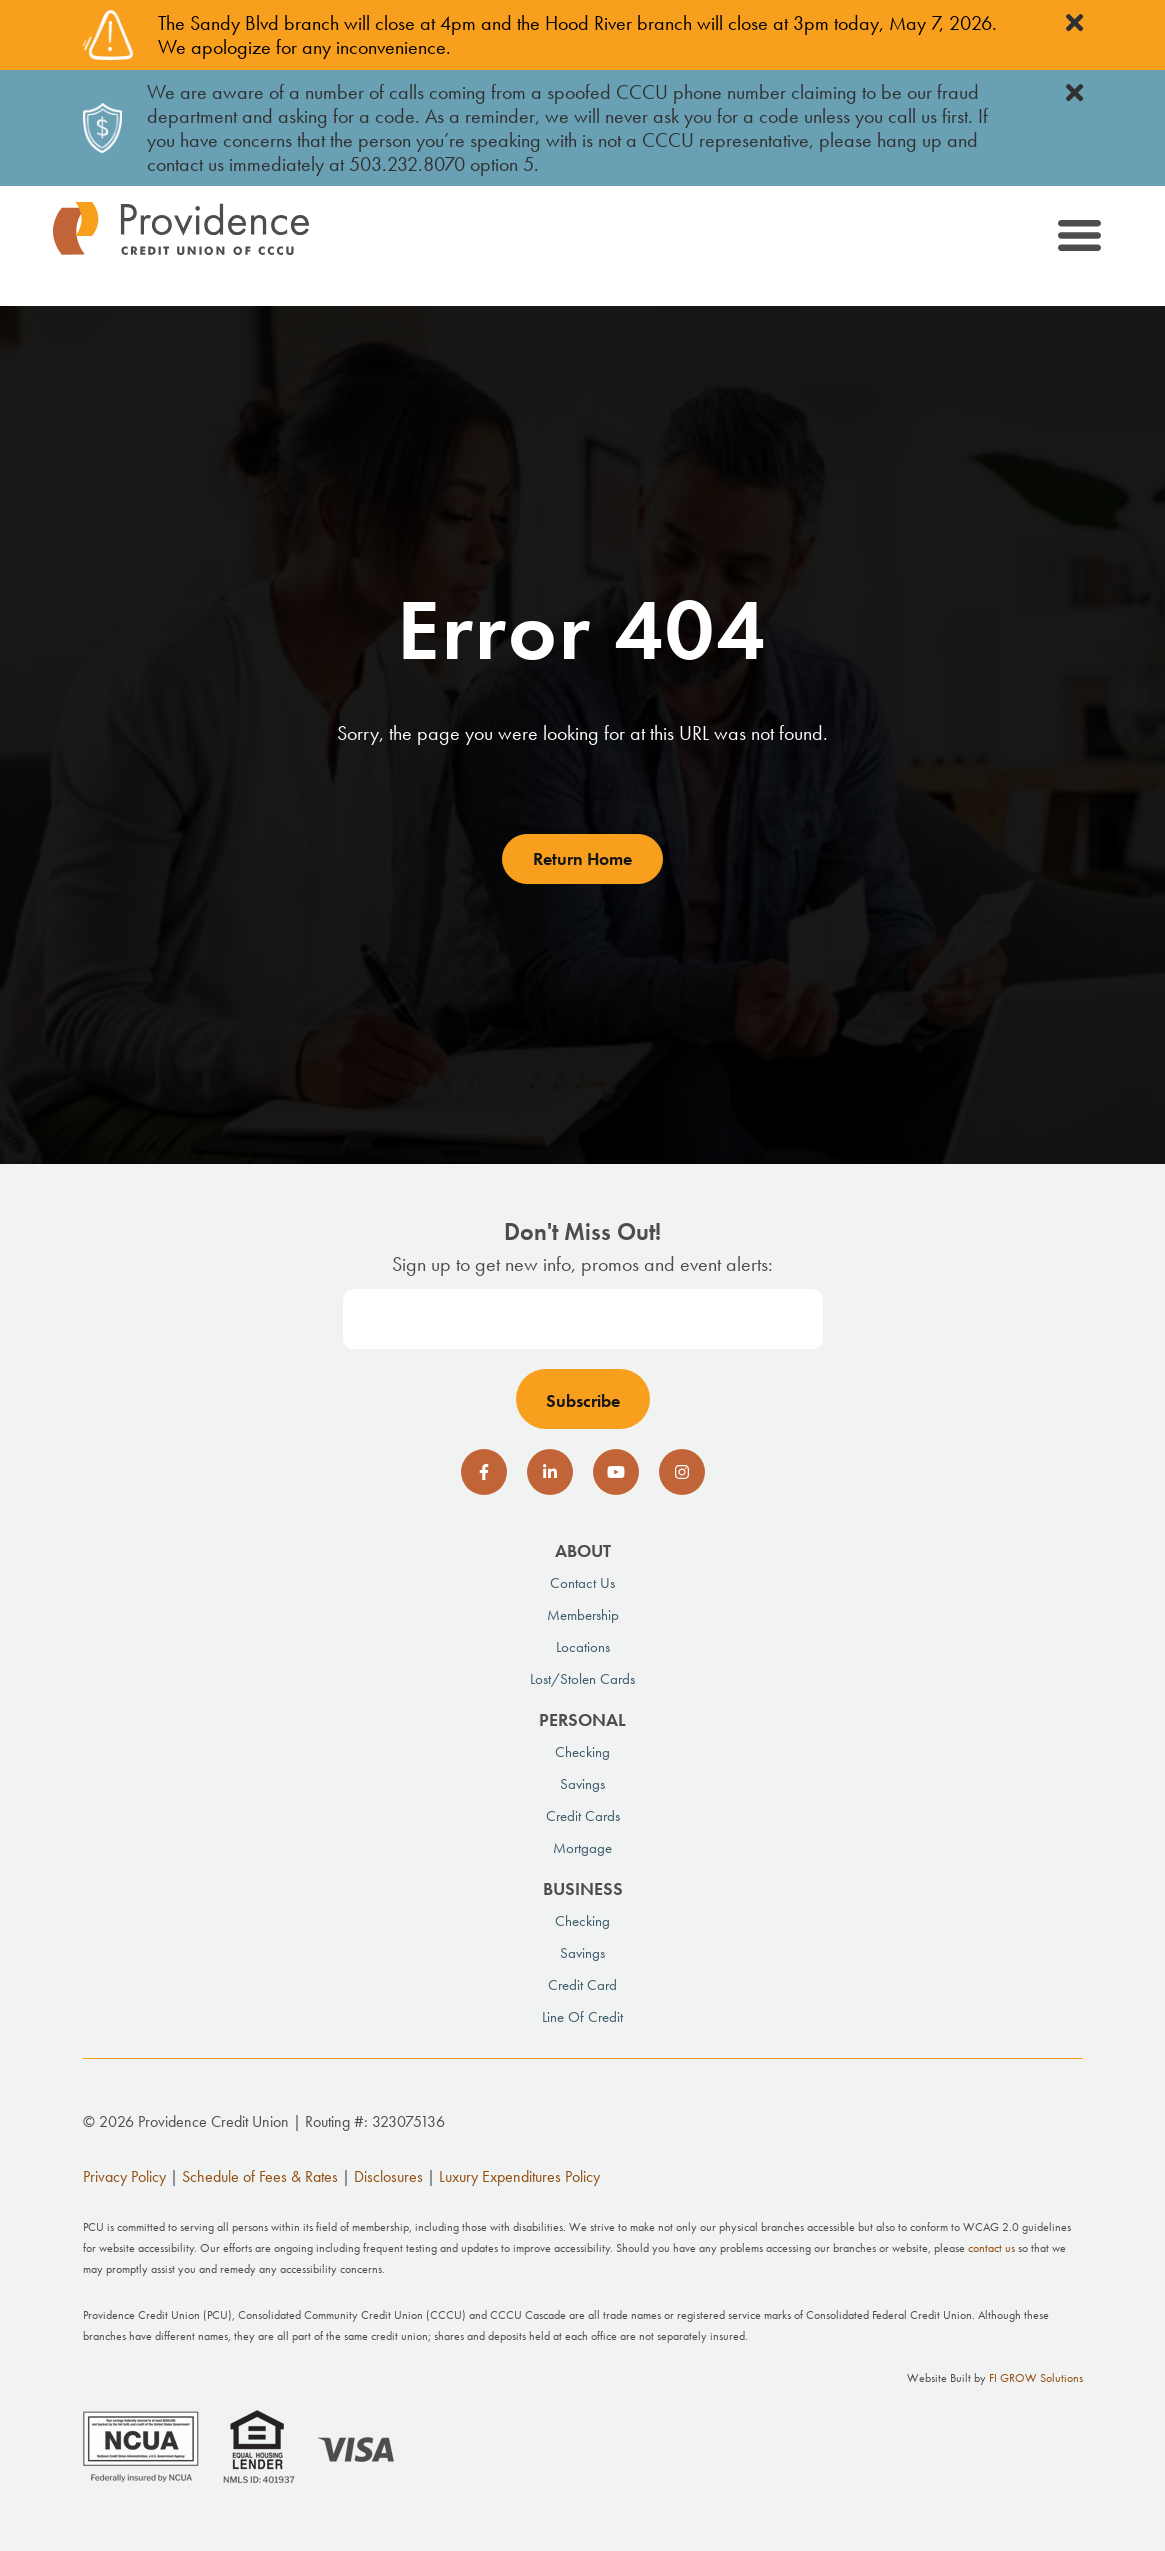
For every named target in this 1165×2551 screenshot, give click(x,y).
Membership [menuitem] (583, 1615)
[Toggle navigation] (1078, 239)
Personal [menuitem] (582, 1719)
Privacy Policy (124, 2176)
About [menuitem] (583, 1550)
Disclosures (388, 2176)
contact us (991, 2248)
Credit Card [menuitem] (582, 1985)
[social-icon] (484, 1472)
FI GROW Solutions (1036, 2378)
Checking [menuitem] (582, 1752)
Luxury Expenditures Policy (519, 2176)
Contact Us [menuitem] (582, 1583)
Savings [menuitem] (582, 1784)
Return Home (582, 858)
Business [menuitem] (583, 1888)
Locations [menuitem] (583, 1647)
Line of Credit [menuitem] (582, 2017)
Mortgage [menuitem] (582, 1848)
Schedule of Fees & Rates (260, 2176)
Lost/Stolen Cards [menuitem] (582, 1679)
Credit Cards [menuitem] (583, 1816)
